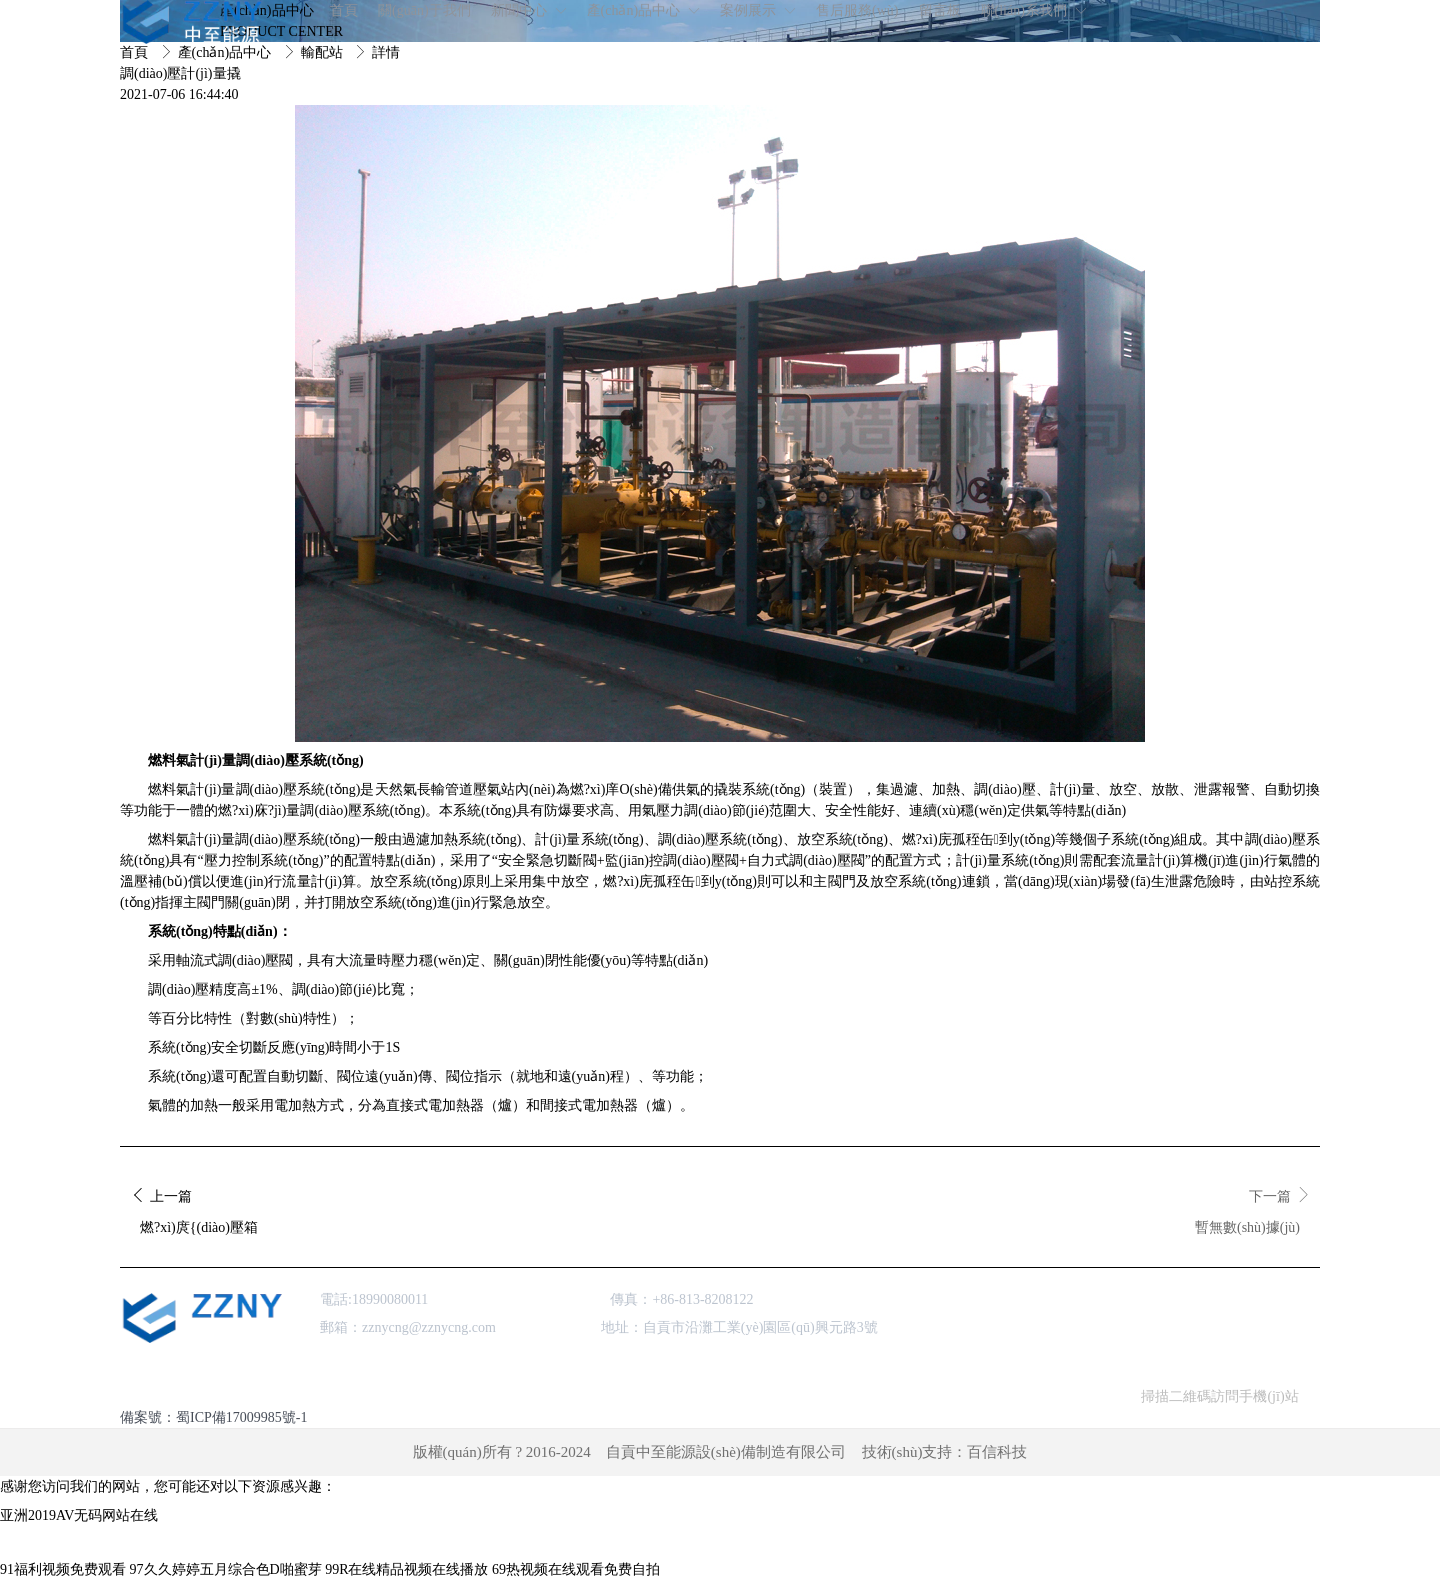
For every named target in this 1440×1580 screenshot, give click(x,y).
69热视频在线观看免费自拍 (576, 1569)
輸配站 (324, 52)
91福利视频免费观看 (63, 1569)
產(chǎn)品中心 (226, 52)
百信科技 (997, 1452)
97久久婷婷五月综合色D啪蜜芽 (226, 1569)
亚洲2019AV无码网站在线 (79, 1515)
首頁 (136, 52)
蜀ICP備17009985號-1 (241, 1417)
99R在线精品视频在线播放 (406, 1569)
